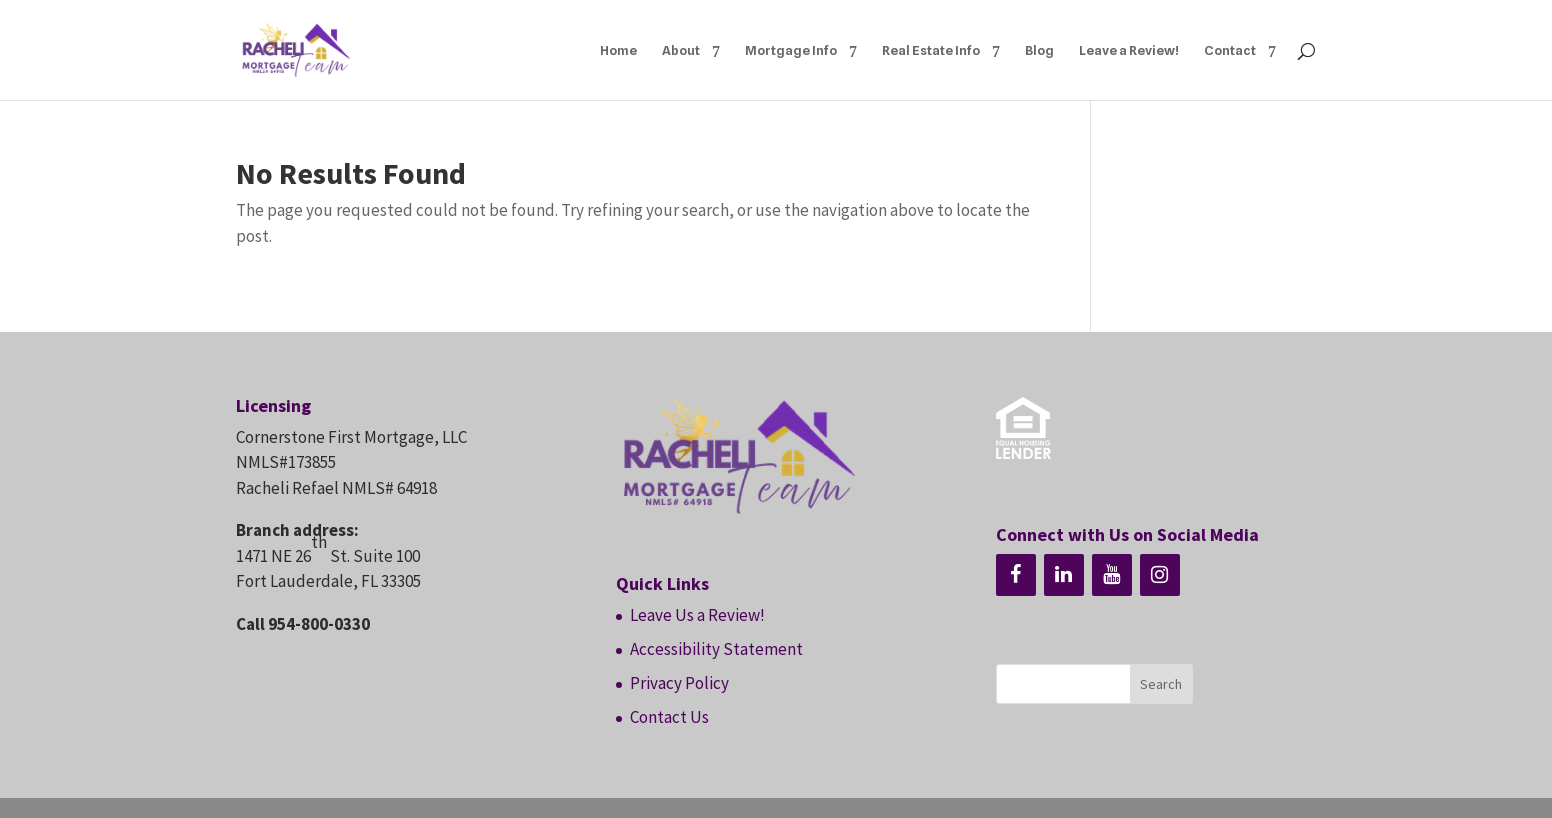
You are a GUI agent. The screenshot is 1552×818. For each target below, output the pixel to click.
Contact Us (669, 717)
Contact (1230, 50)
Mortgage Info (791, 50)
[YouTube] (1112, 575)
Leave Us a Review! (697, 615)
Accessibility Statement (716, 649)
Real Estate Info (931, 50)
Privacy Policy (679, 683)
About (681, 50)
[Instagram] (1160, 575)
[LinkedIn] (1064, 575)
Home (618, 50)
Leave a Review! (1129, 50)
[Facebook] (1016, 575)
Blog (1039, 50)
